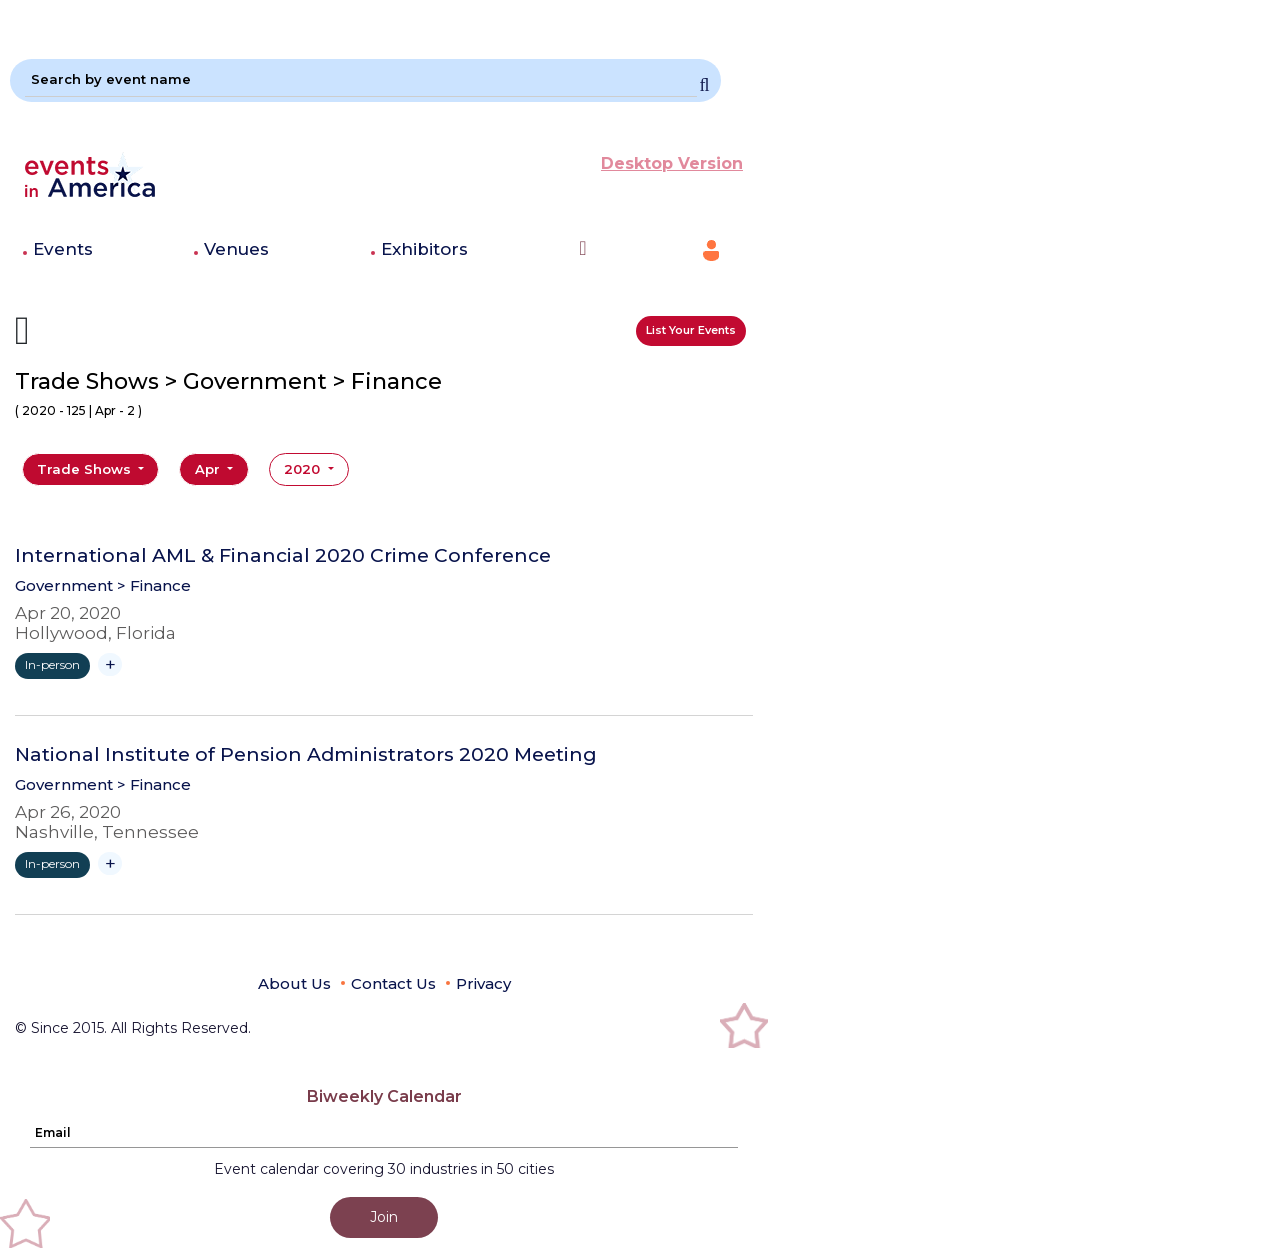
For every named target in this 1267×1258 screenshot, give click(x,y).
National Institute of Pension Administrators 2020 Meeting (306, 755)
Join (384, 1217)
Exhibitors (424, 249)
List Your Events (691, 330)
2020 (304, 469)
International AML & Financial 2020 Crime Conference (283, 556)
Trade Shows (86, 469)
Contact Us (393, 983)
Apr (209, 469)
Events (63, 249)
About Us (294, 983)
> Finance (154, 585)
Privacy (483, 983)
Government (64, 585)
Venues (236, 249)
